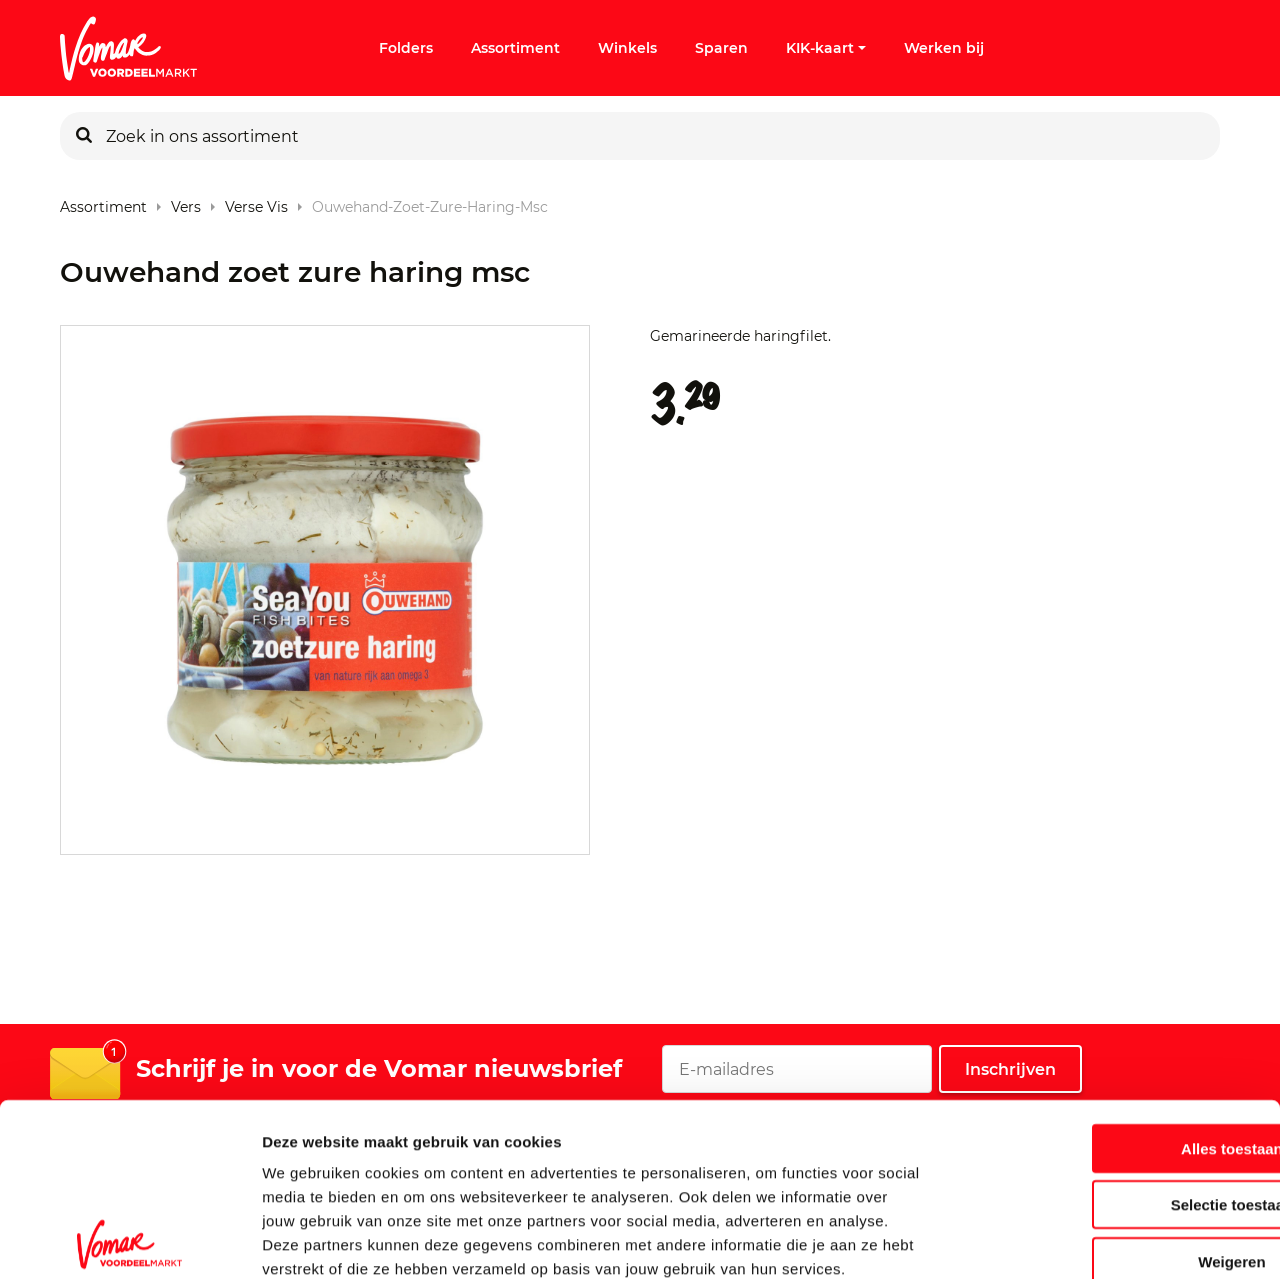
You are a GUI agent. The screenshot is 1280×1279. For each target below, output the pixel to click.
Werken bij (944, 48)
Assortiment (515, 48)
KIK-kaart (826, 48)
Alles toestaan (1113, 1038)
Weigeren (1112, 1151)
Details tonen (1080, 1239)
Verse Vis (256, 202)
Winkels (627, 48)
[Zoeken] (84, 136)
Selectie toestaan (1113, 1095)
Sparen (721, 48)
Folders (406, 48)
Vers (186, 202)
